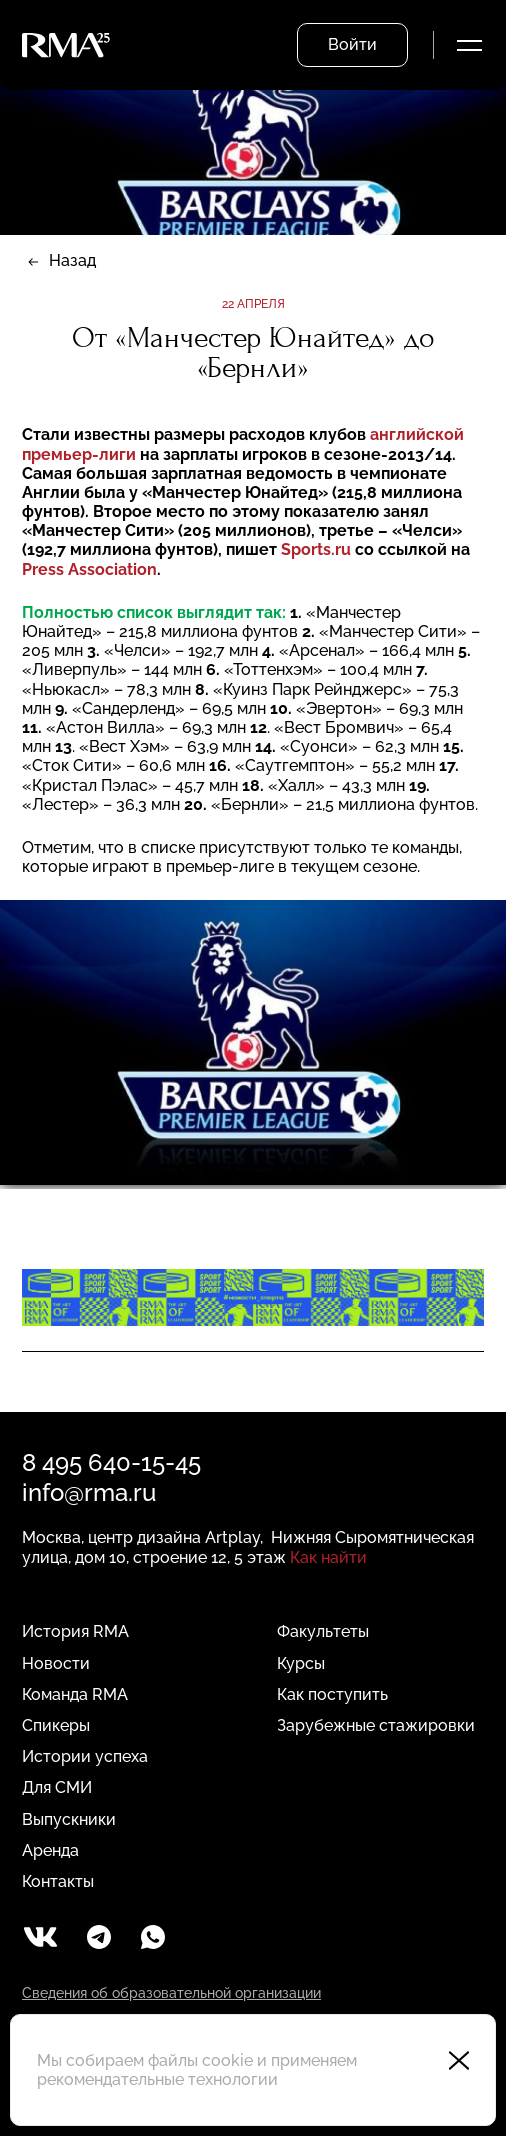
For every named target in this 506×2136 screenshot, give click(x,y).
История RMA (75, 1631)
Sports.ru (318, 549)
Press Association (89, 569)
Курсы (301, 1663)
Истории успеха (85, 1756)
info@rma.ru (89, 1492)
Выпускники (69, 1819)
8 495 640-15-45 (111, 1462)
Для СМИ (57, 1787)
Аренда (50, 1850)
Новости (56, 1663)
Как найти (328, 1557)
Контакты (58, 1881)
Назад (72, 260)
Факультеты (323, 1631)
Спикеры (56, 1725)
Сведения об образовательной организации (171, 1993)
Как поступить (332, 1694)
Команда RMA (75, 1694)
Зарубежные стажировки (376, 1725)
